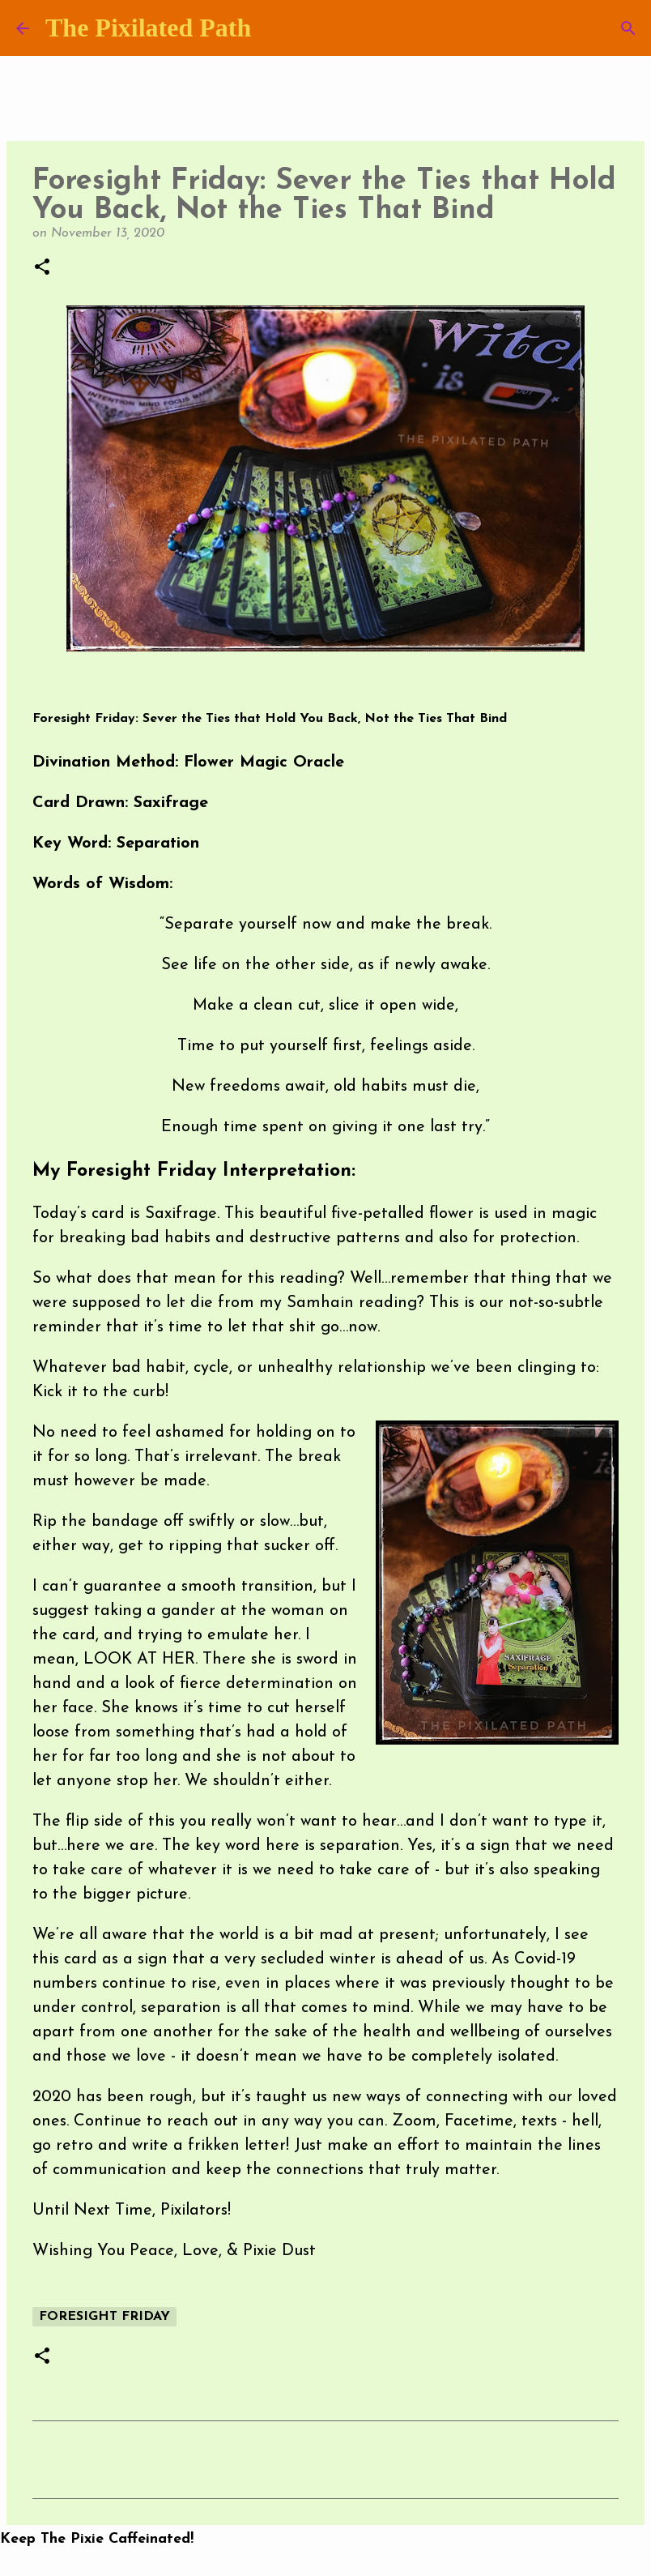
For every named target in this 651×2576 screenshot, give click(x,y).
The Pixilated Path (148, 27)
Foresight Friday (104, 2316)
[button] (42, 268)
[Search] (628, 28)
